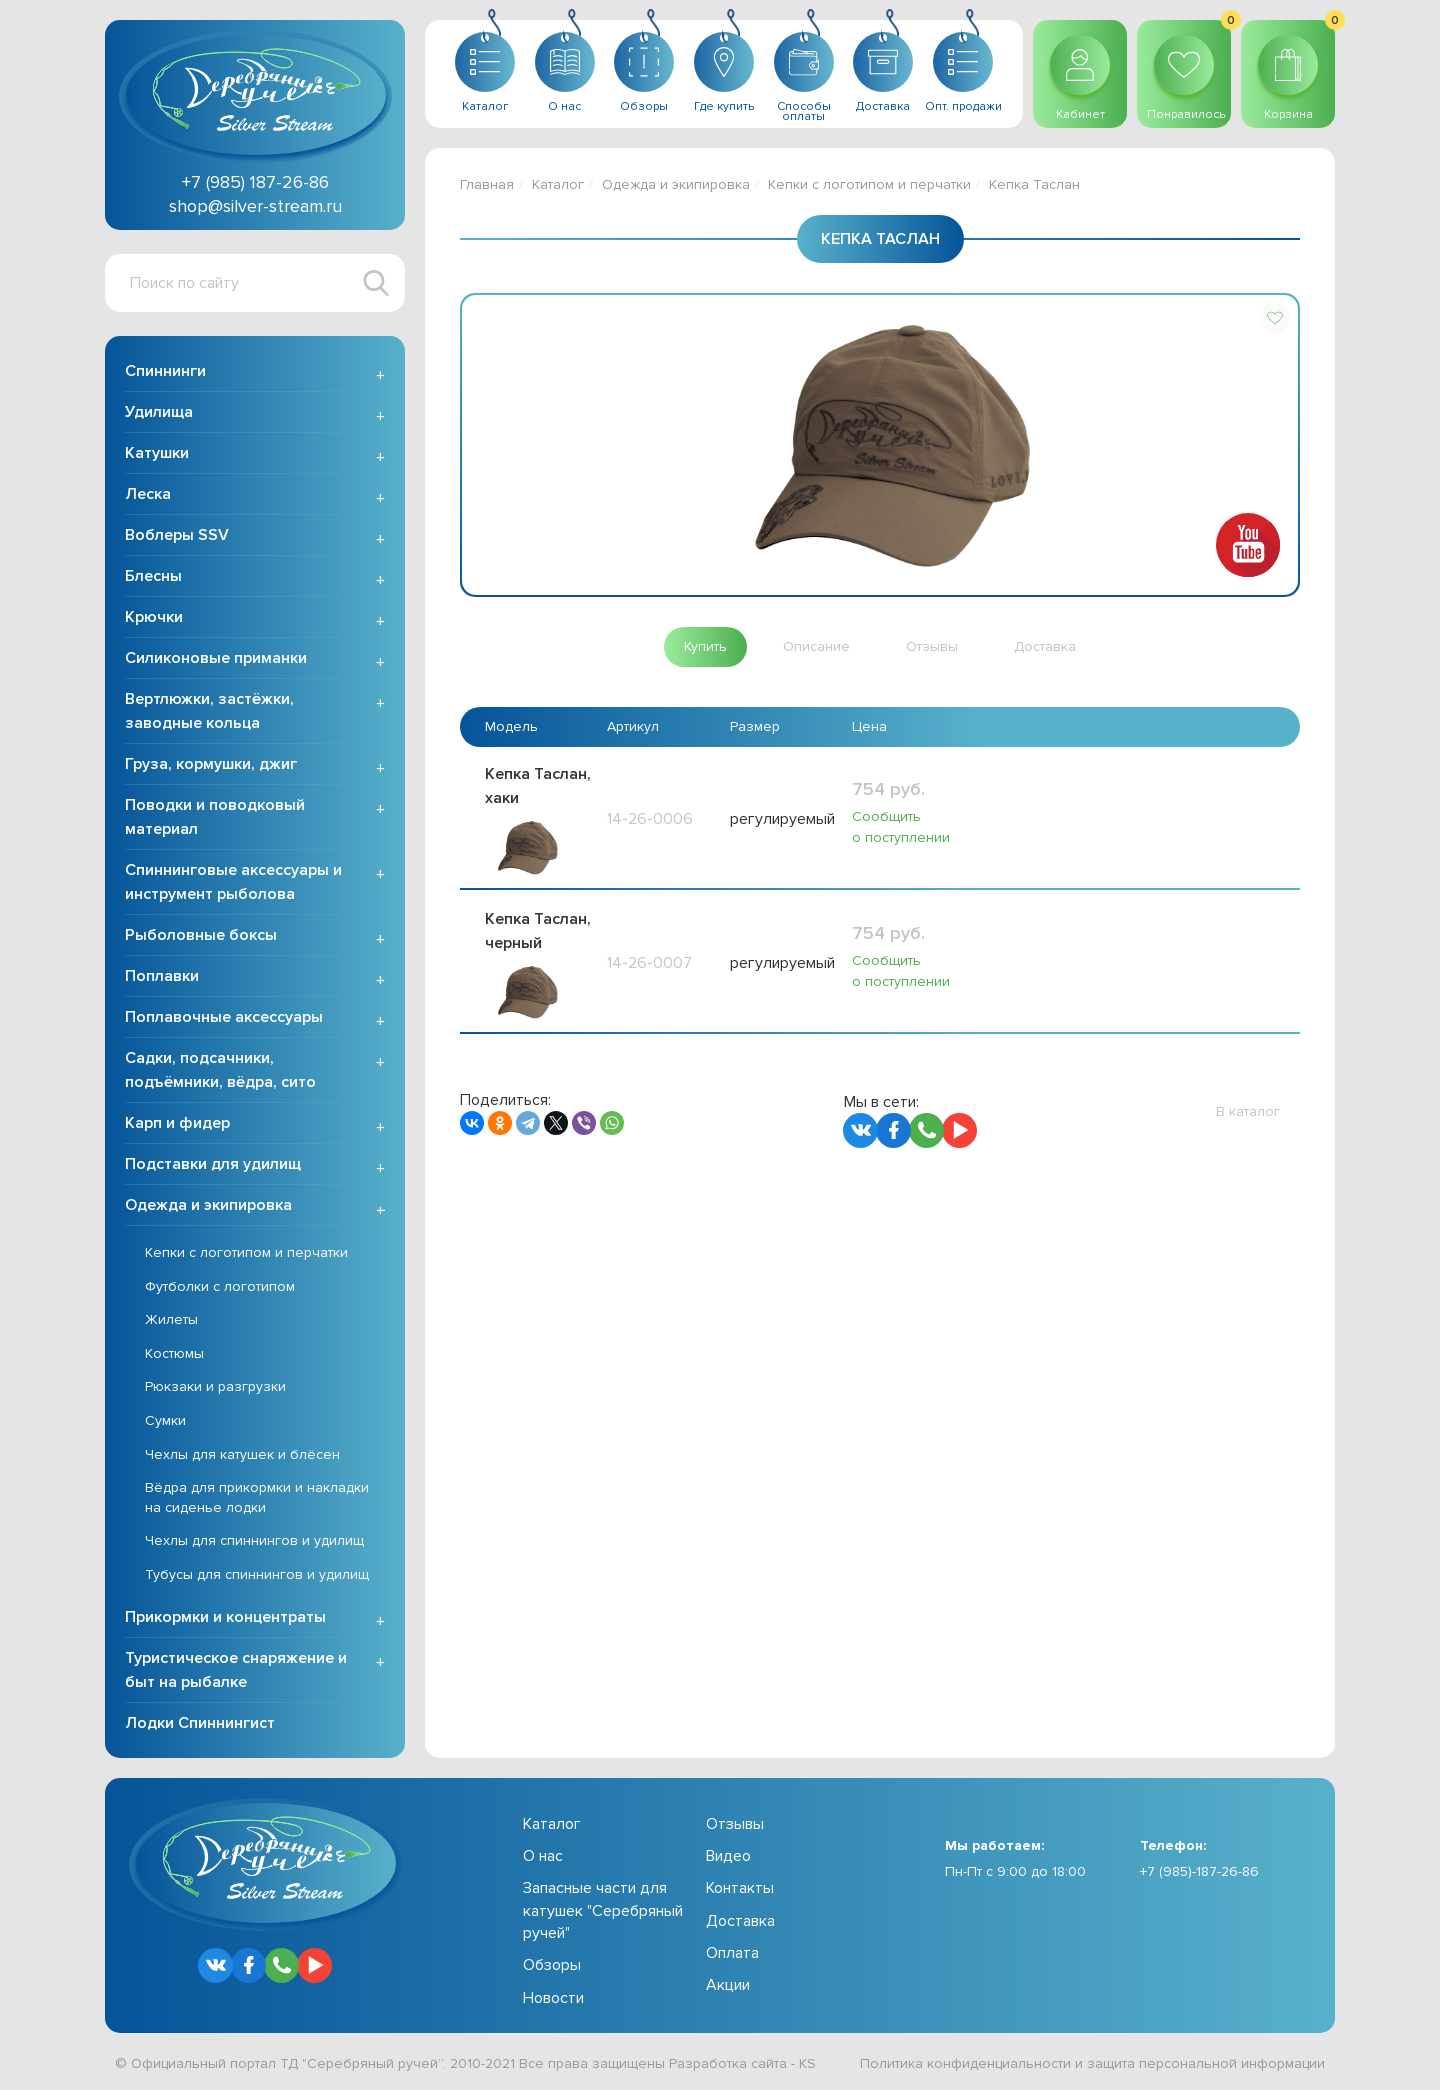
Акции (728, 1985)
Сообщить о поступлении (900, 827)
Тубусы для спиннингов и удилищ (257, 1574)
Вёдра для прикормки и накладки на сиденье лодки (257, 1497)
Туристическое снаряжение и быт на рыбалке (236, 1670)
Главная (487, 184)
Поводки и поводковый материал (215, 817)
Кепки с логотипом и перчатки (246, 1252)
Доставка (740, 1921)
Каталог (558, 184)
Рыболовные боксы (201, 935)
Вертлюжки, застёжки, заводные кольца (209, 711)
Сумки (165, 1420)
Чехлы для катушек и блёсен (242, 1454)
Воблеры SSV (177, 535)
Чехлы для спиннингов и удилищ (254, 1540)
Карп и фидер (177, 1123)
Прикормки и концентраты (225, 1617)
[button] (1275, 318)
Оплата (732, 1953)
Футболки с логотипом (220, 1286)
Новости (553, 1998)
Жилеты (171, 1319)
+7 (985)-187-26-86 (1199, 1871)
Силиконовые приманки (216, 658)
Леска (148, 494)
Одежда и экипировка (208, 1205)
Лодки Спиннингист (200, 1723)
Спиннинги (165, 371)
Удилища (159, 412)
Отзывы (735, 1824)
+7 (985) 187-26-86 (255, 182)
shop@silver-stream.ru (255, 206)
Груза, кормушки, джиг (211, 764)
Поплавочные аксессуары (224, 1017)
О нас (543, 1856)
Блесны (153, 576)
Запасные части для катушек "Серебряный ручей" (603, 1910)
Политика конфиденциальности (965, 2063)
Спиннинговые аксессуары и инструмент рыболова (233, 882)
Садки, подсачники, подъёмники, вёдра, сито (220, 1070)
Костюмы (174, 1353)
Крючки (154, 617)
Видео (728, 1856)
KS (807, 2063)
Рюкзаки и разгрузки (215, 1386)
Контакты (740, 1888)
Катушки (157, 453)
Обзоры (552, 1965)
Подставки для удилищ (213, 1164)
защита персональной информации (1206, 2063)
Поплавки (162, 976)
